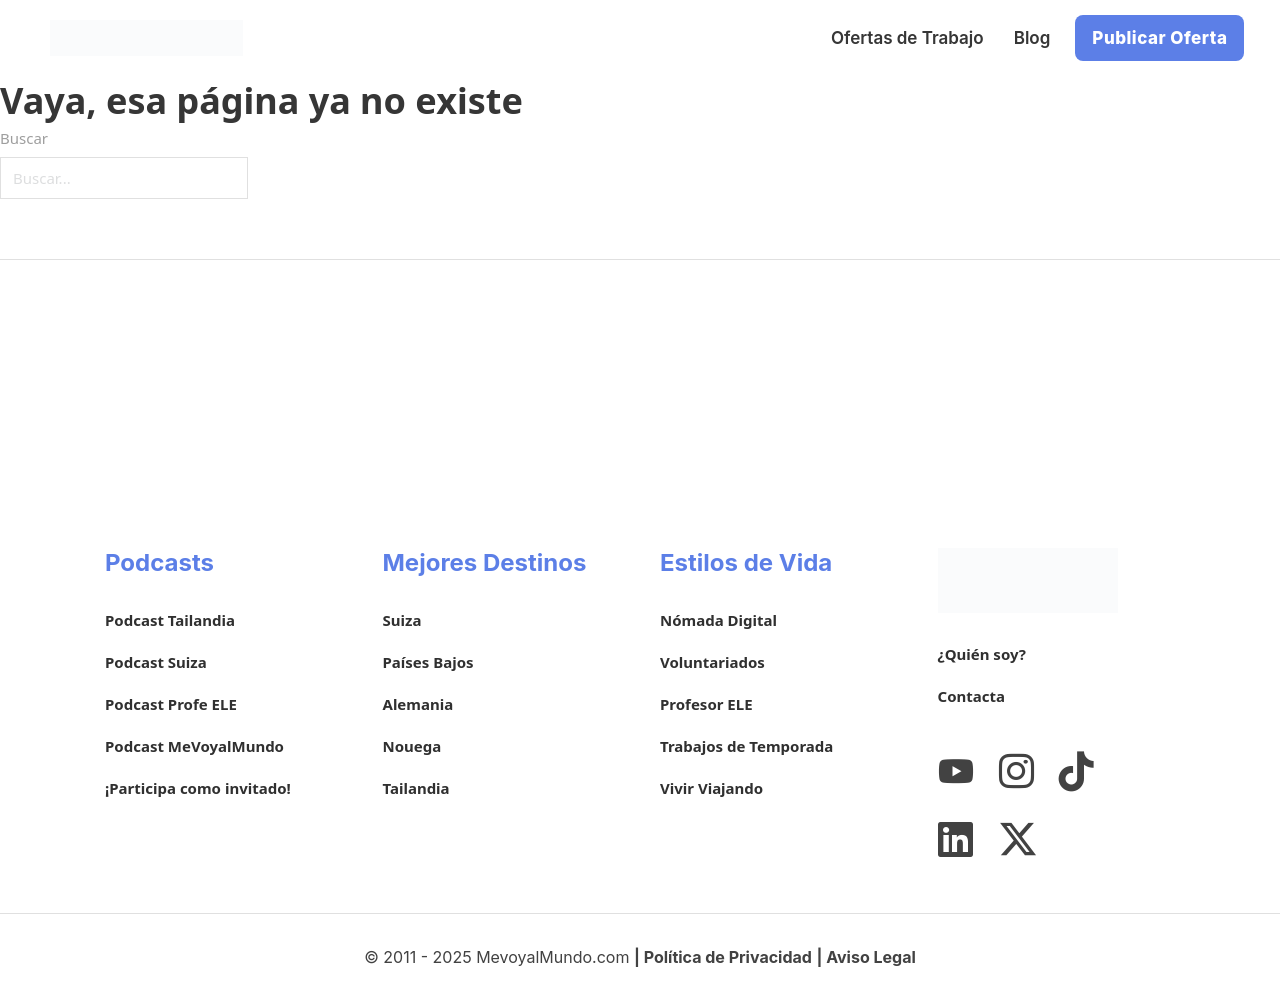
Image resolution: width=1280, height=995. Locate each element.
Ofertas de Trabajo (907, 38)
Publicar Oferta (1159, 38)
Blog (1032, 38)
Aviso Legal (871, 957)
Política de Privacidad (728, 957)
